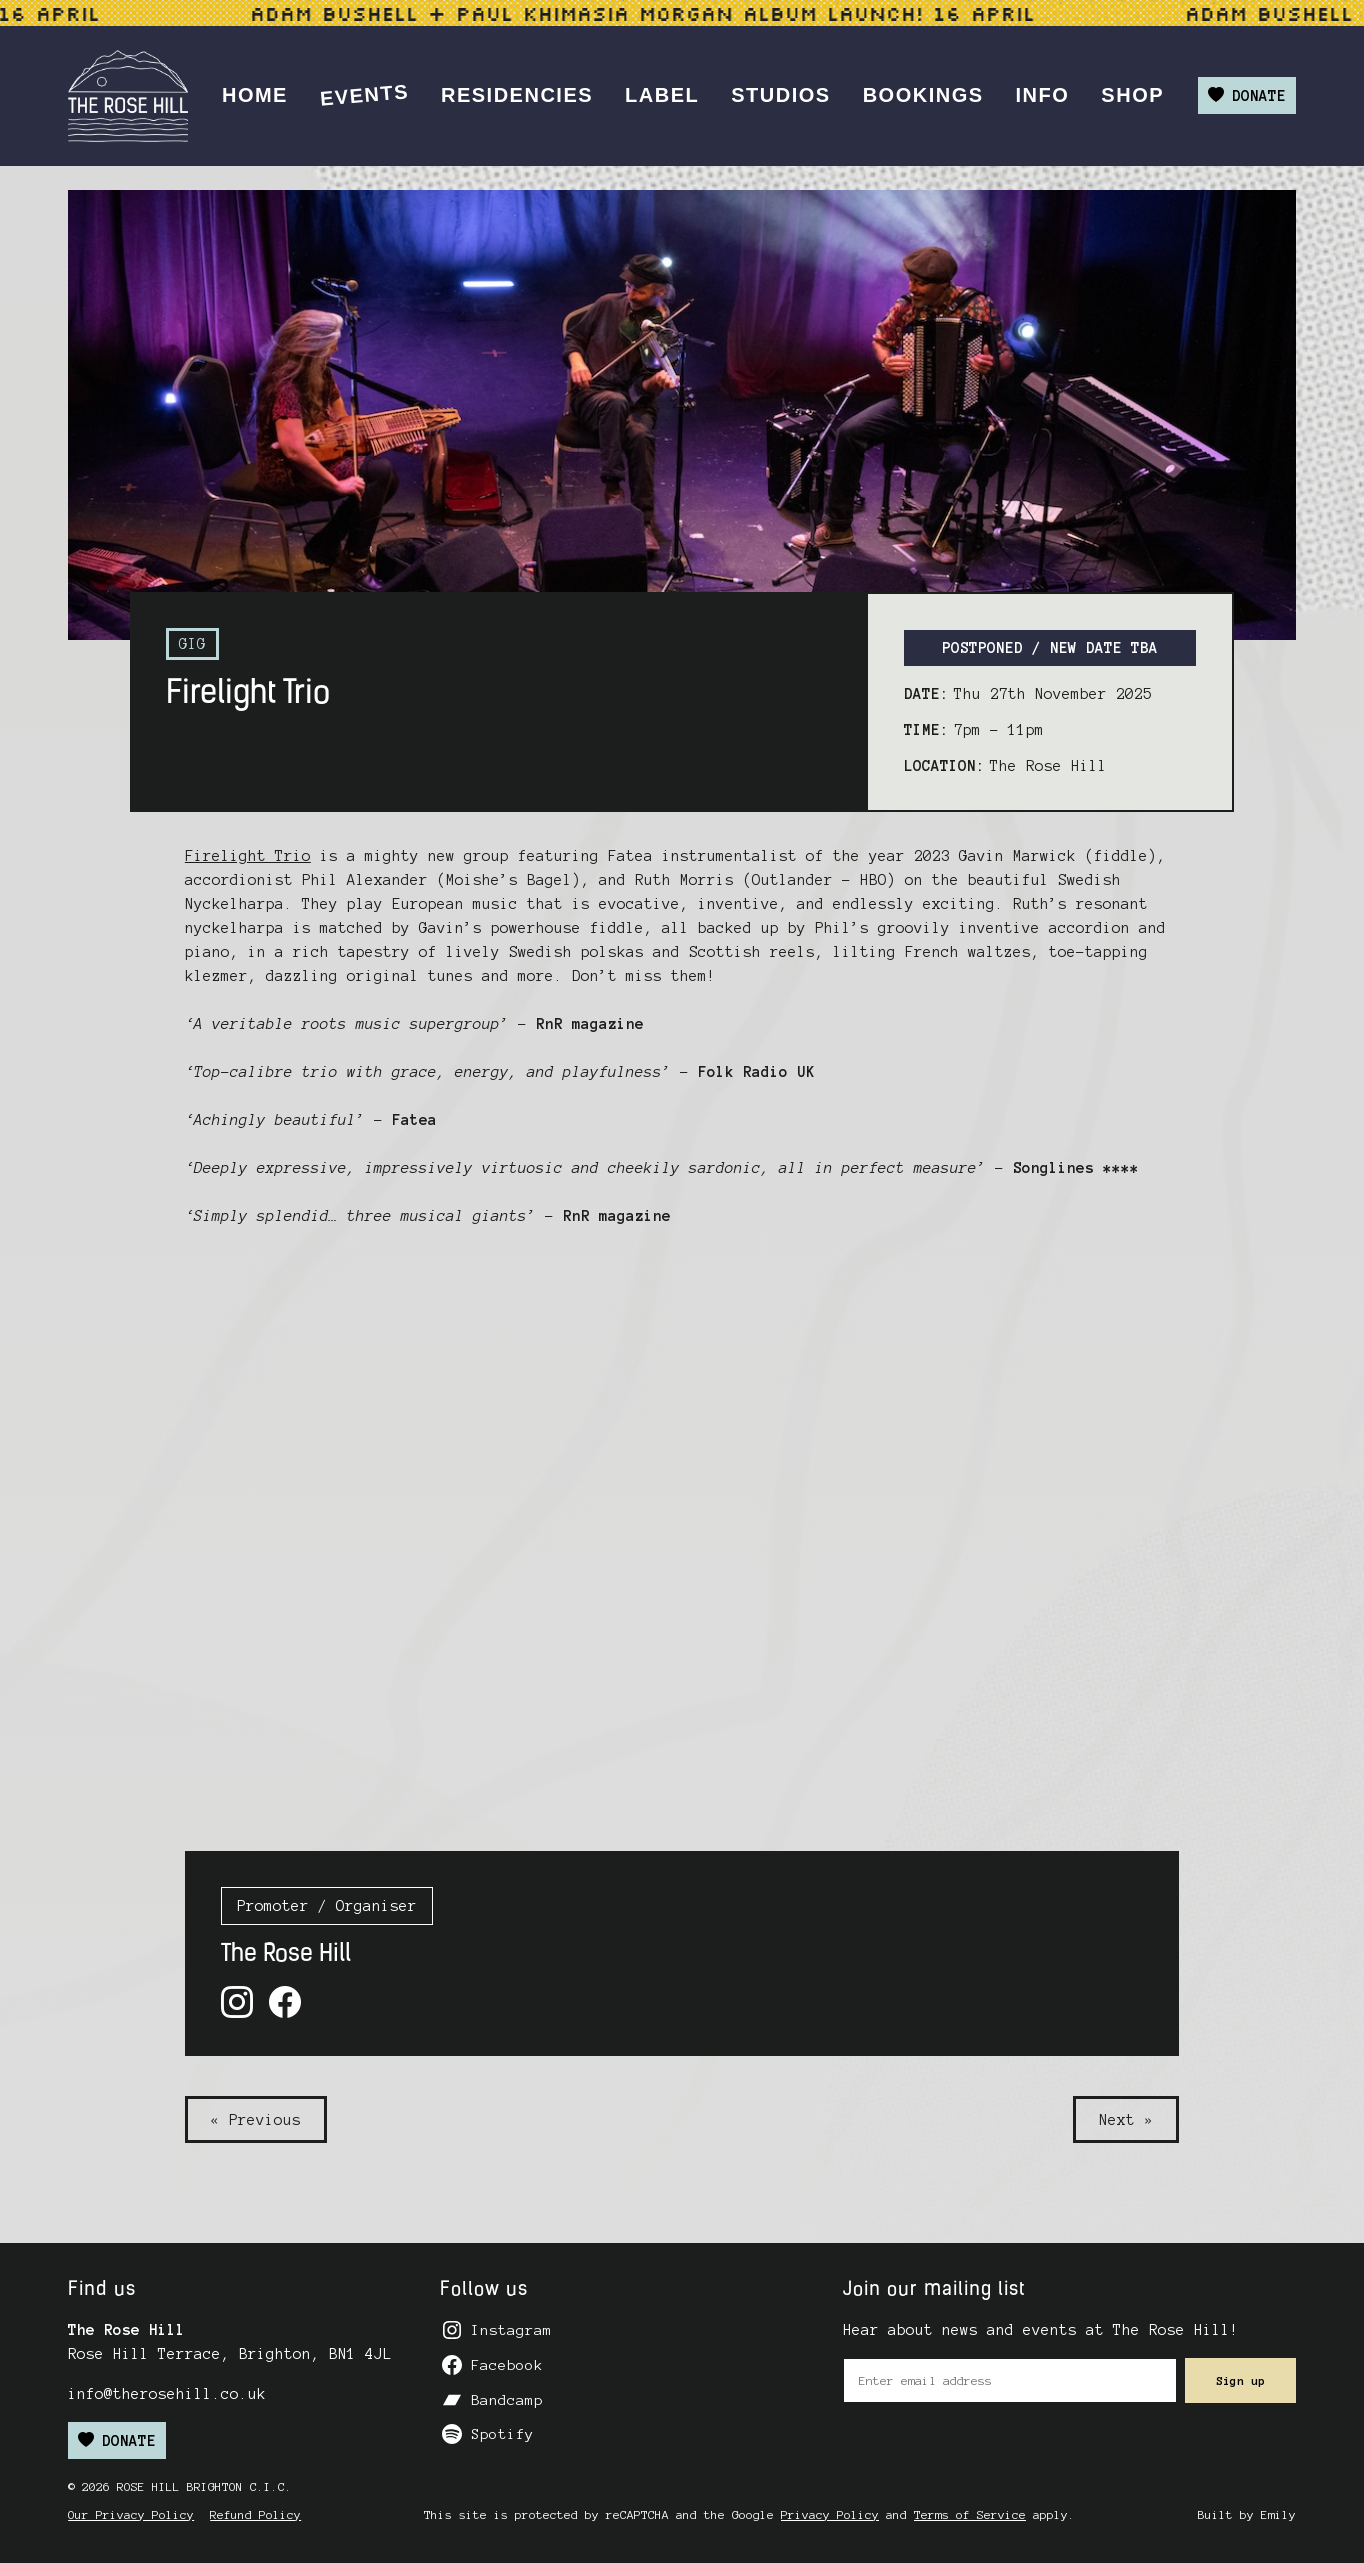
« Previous (256, 2120)
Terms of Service (970, 2514)
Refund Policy (255, 2514)
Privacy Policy (830, 2514)
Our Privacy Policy (131, 2514)
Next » (1126, 2120)
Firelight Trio (248, 856)
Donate (1247, 95)
